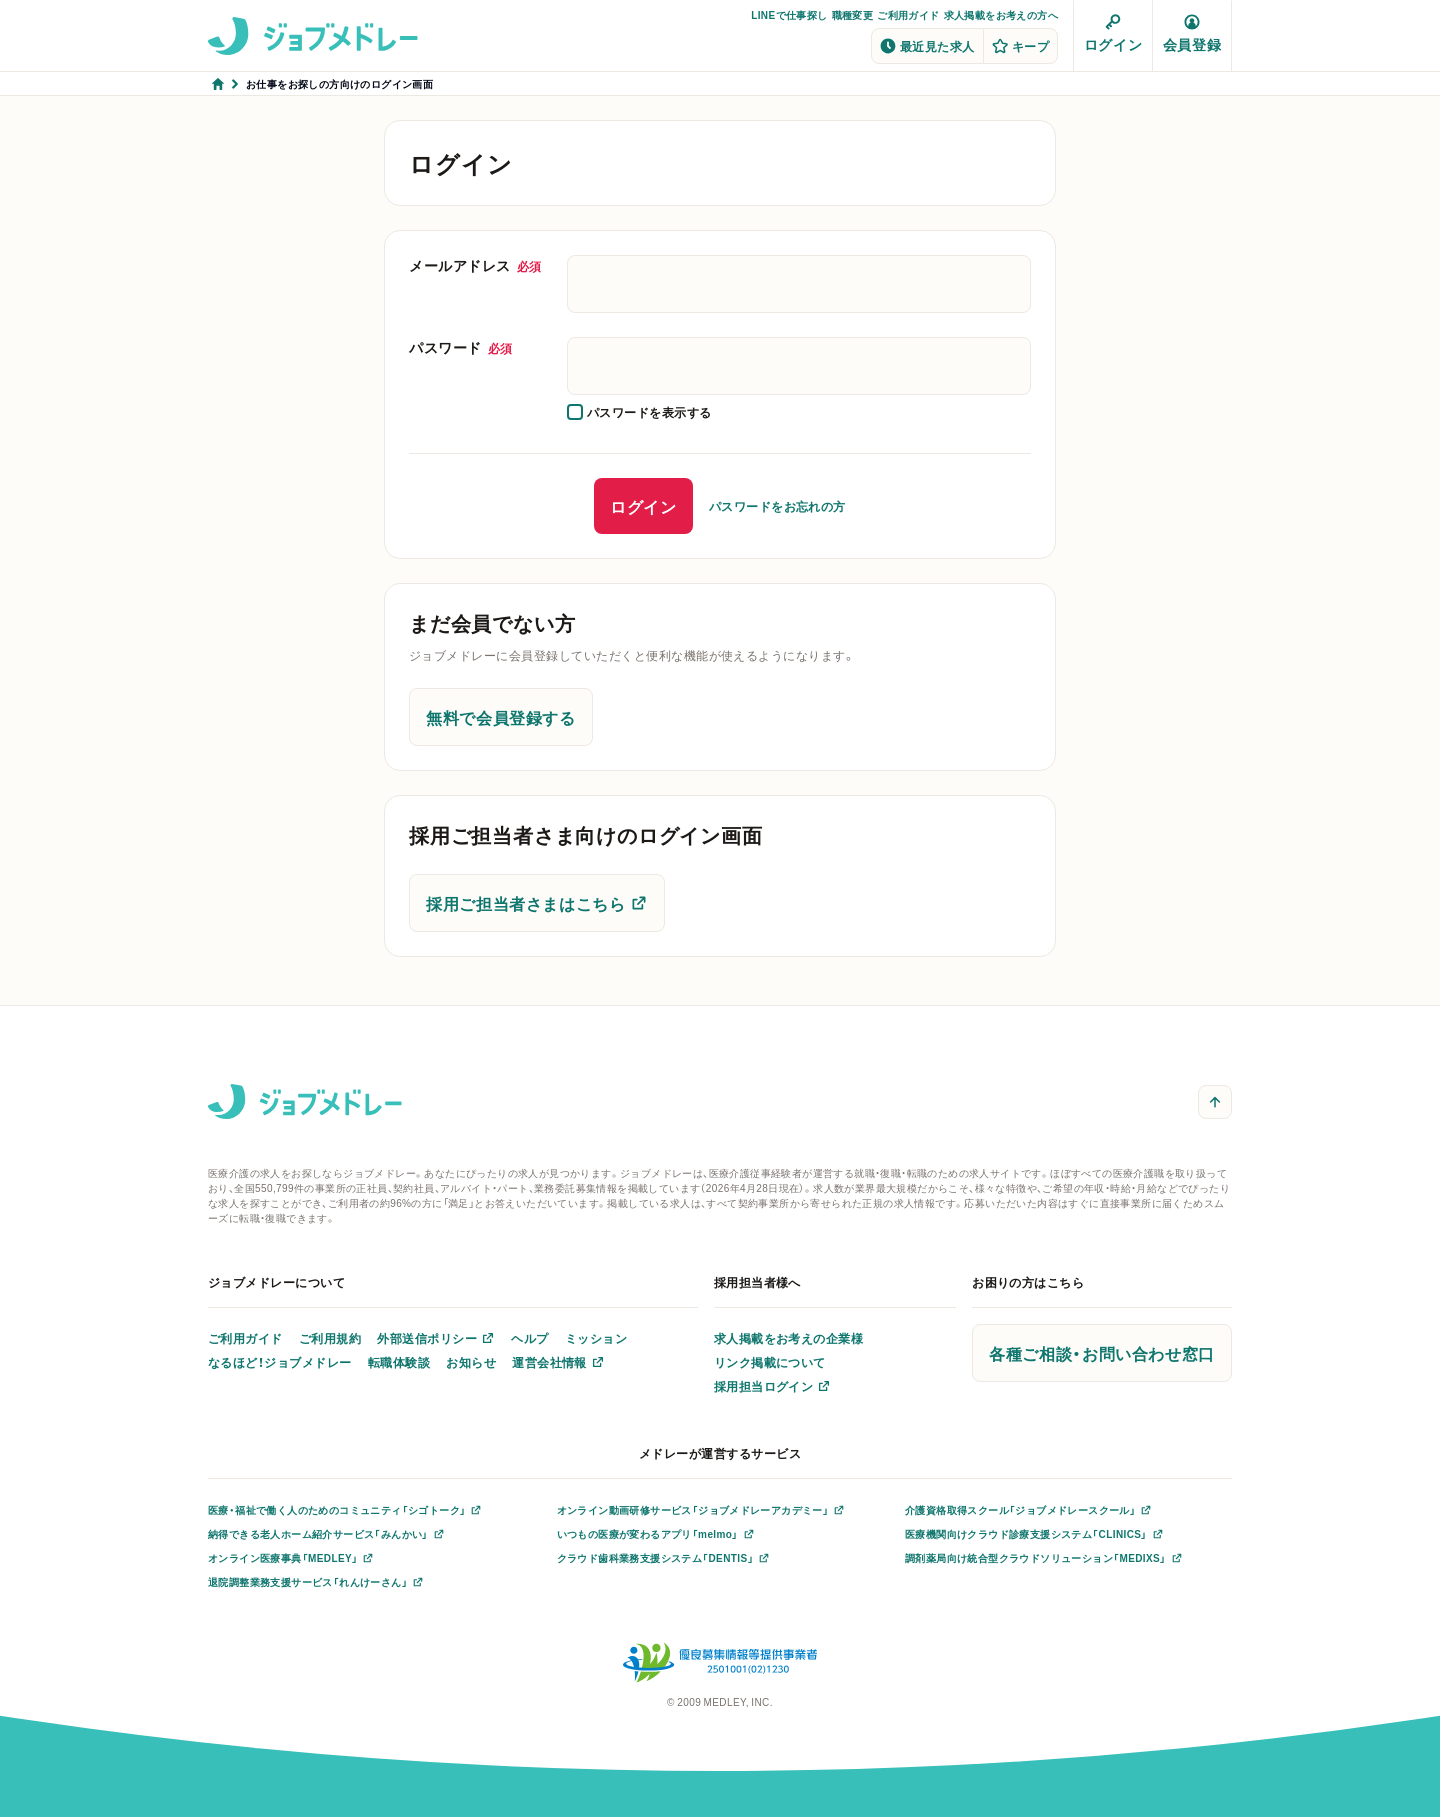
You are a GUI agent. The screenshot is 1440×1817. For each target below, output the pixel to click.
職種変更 (853, 14)
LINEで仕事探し (789, 14)
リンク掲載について (770, 1362)
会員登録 (1192, 34)
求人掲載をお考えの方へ (1001, 14)
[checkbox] (639, 412)
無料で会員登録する (501, 717)
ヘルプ (529, 1338)
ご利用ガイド (908, 14)
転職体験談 (399, 1362)
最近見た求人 (927, 46)
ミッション (596, 1338)
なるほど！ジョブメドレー (280, 1362)
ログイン (1113, 34)
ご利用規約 (330, 1338)
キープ (1020, 46)
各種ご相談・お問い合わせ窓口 (1102, 1353)
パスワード (461, 347)
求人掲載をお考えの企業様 (789, 1338)
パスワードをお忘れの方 (777, 506)
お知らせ (471, 1362)
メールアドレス (475, 265)
